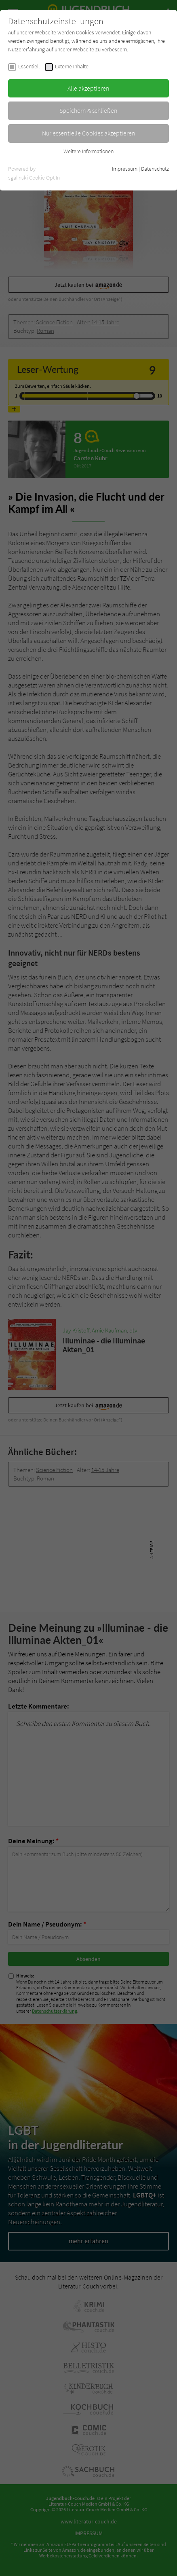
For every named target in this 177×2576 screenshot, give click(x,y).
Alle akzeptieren (88, 88)
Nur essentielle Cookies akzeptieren (88, 133)
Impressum (124, 168)
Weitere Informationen (88, 151)
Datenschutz (155, 168)
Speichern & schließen (88, 110)
